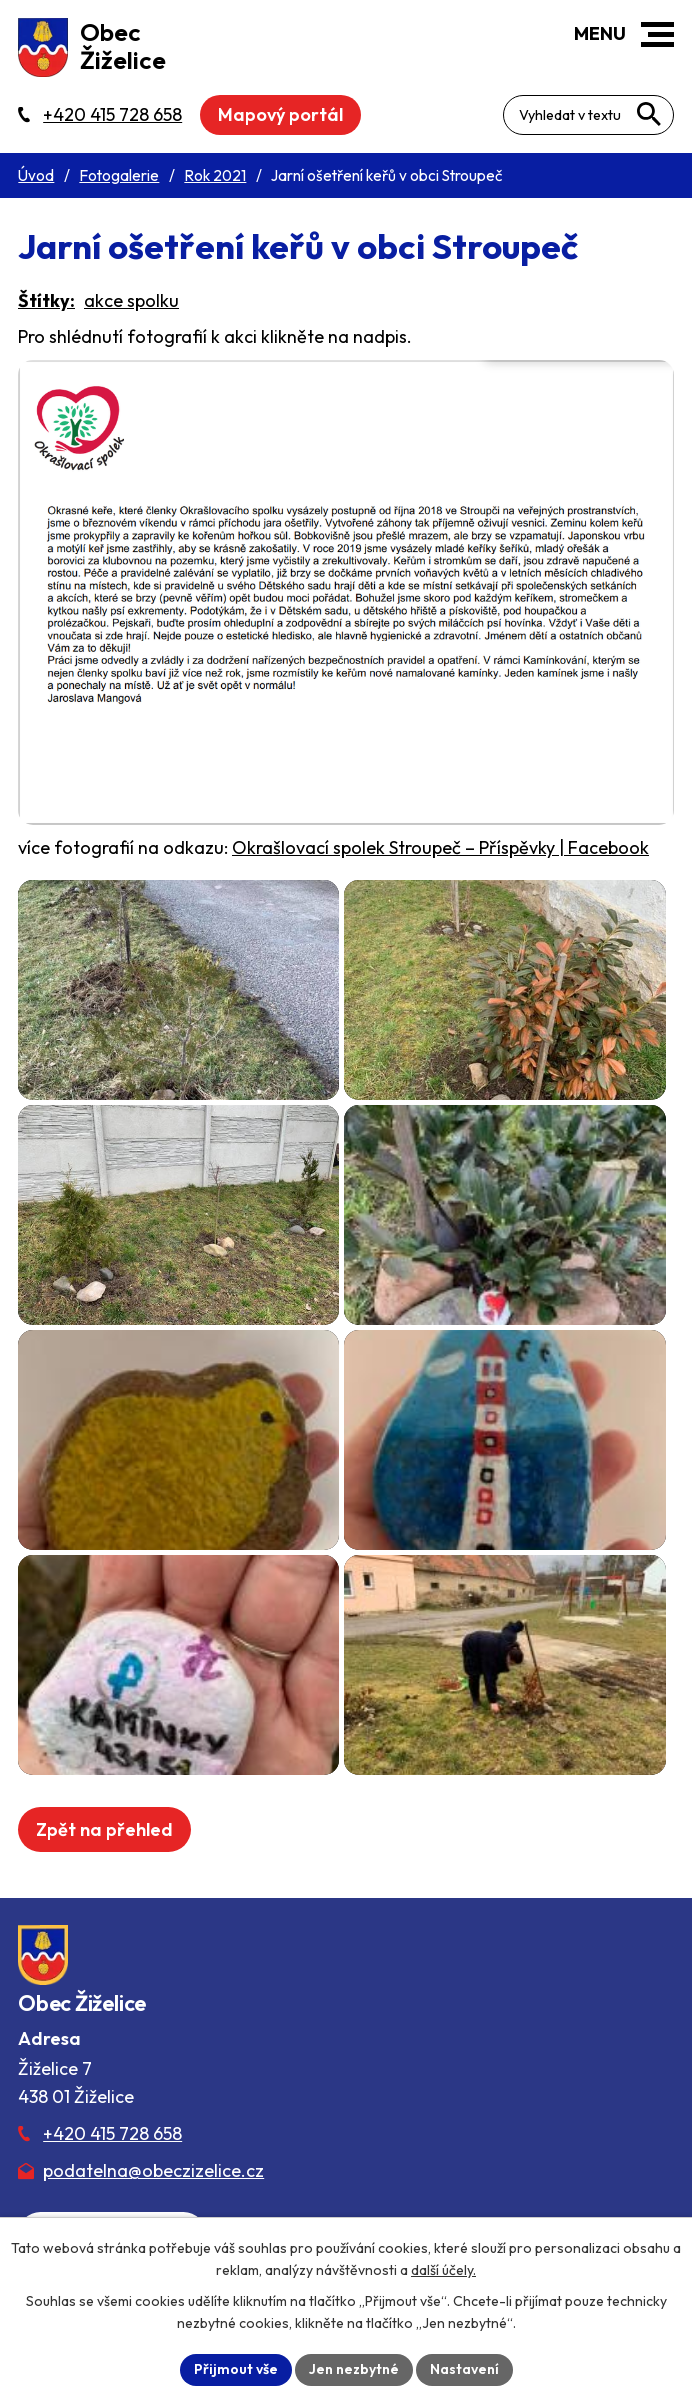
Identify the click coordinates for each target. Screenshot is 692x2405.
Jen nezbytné (354, 2369)
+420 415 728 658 (112, 2133)
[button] (657, 34)
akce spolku (131, 300)
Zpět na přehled (104, 1829)
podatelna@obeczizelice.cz (153, 2170)
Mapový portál (280, 114)
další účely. (443, 2270)
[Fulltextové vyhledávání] (588, 115)
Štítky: (46, 300)
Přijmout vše (236, 2369)
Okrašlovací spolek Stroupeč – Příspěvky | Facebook (440, 847)
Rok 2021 (215, 175)
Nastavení (464, 2369)
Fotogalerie (119, 175)
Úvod (36, 175)
